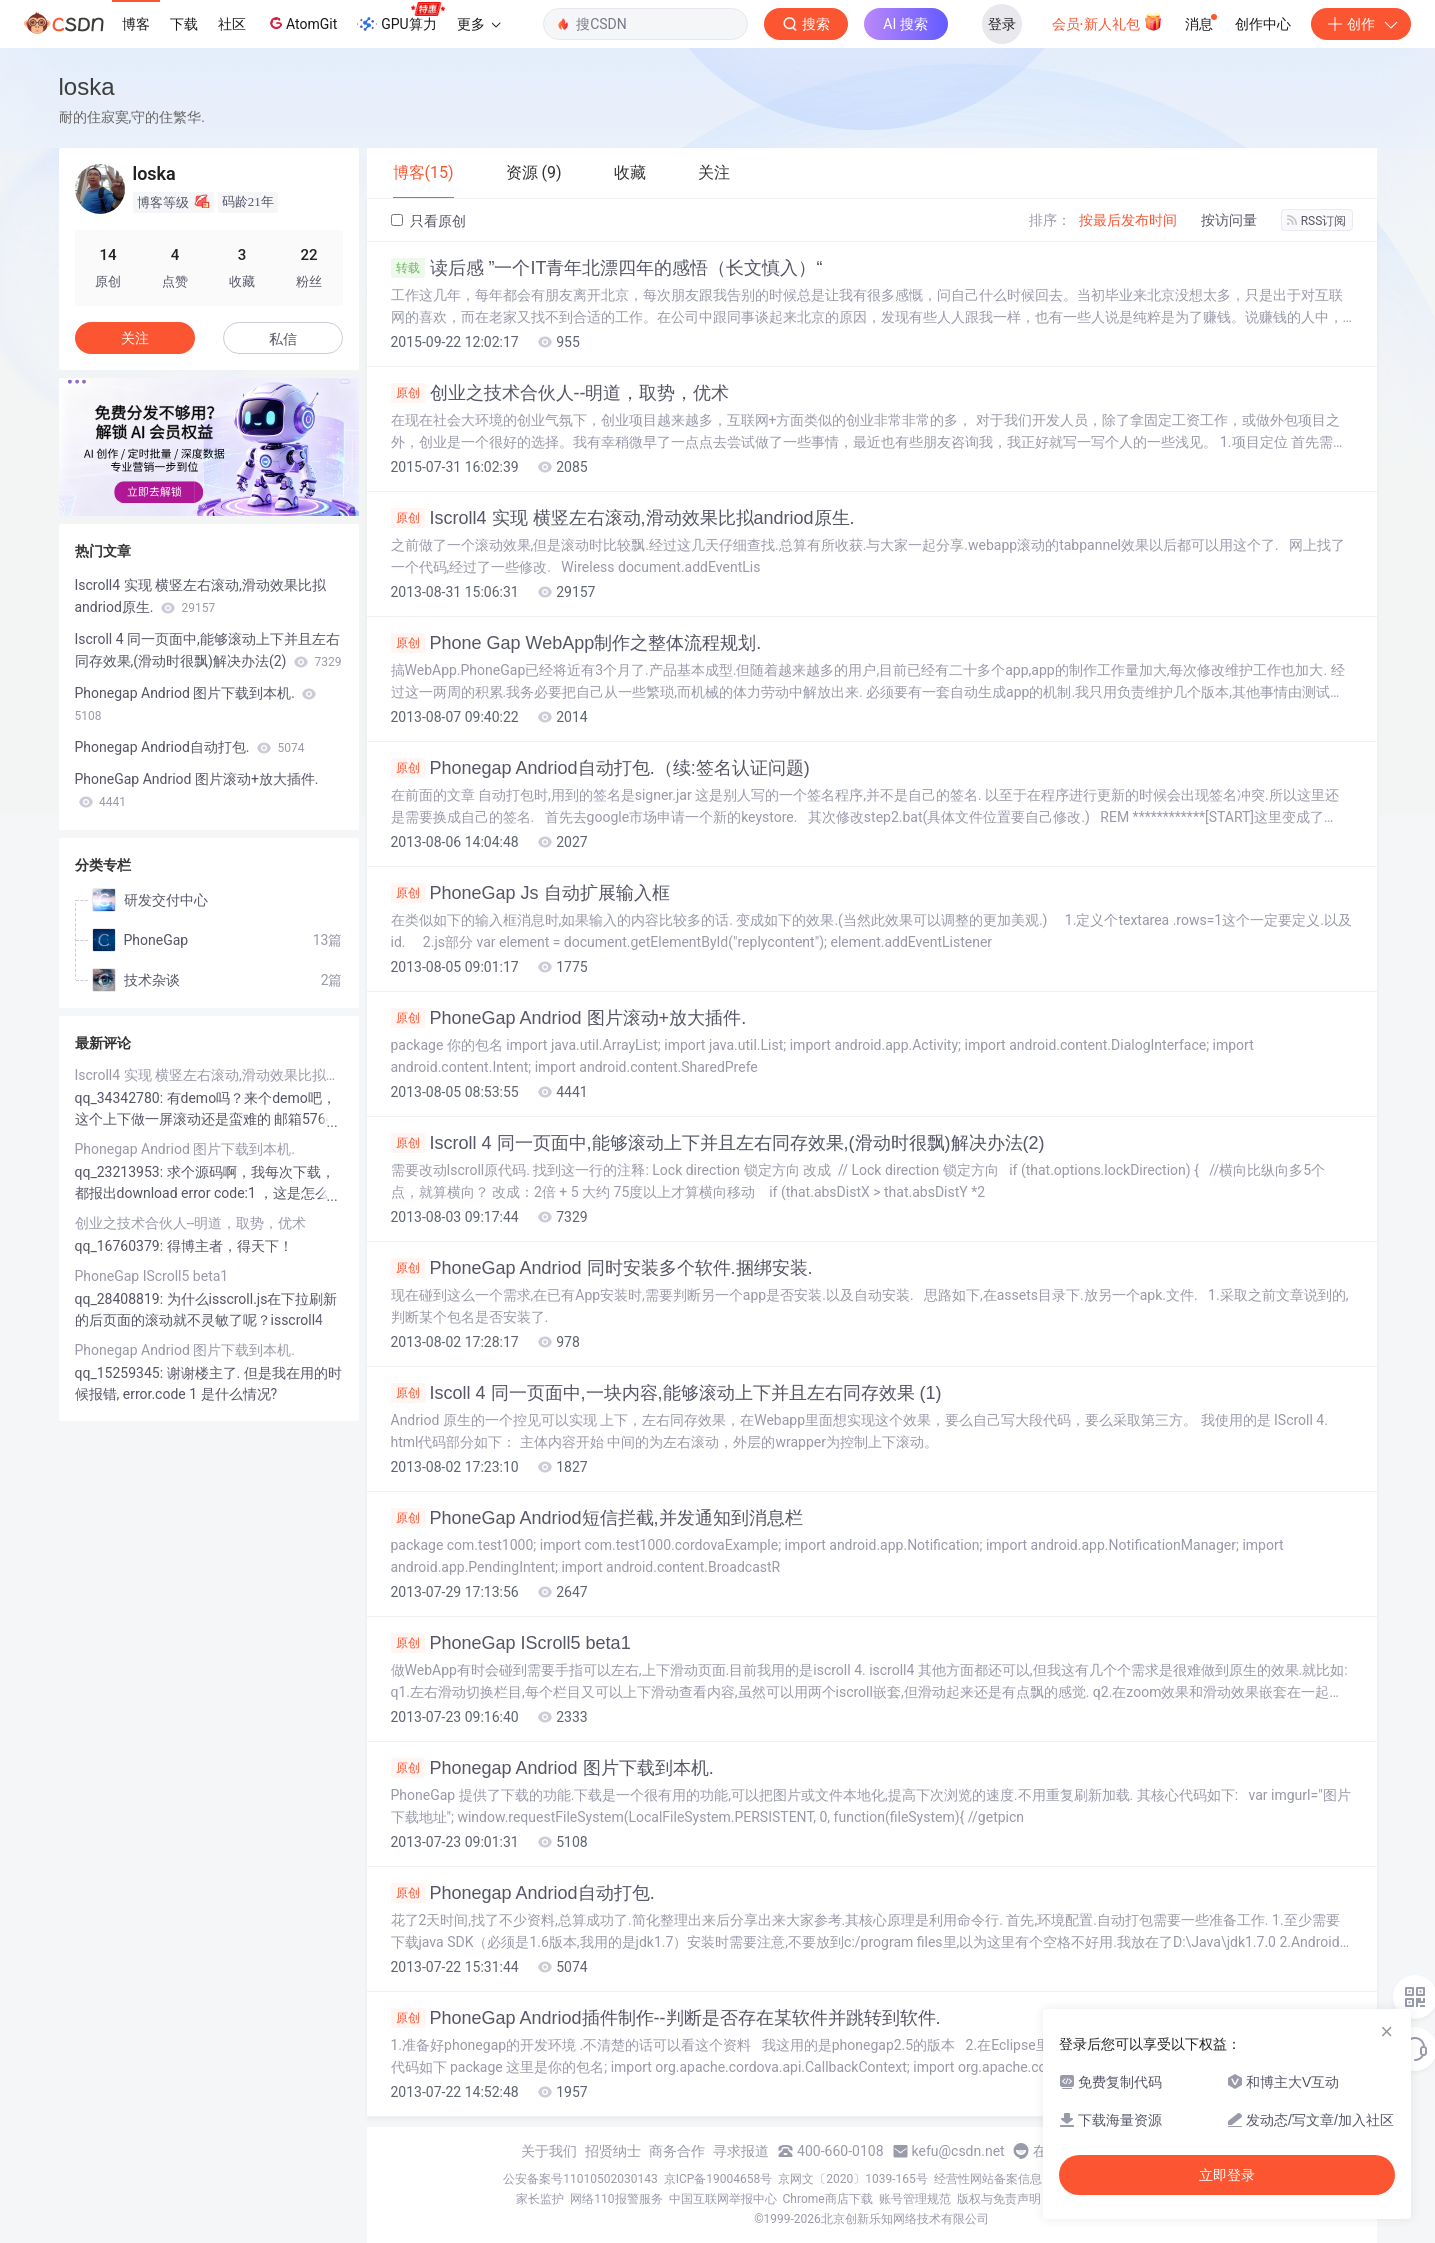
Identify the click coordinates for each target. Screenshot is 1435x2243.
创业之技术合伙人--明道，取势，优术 (560, 393)
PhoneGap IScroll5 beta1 (511, 1643)
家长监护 (540, 2199)
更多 (479, 24)
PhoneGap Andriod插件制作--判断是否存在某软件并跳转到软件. (666, 2018)
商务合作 (677, 2151)
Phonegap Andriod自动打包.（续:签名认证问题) (600, 768)
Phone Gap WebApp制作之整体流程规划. (576, 643)
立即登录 (1227, 2175)
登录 (1002, 24)
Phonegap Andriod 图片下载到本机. (552, 1768)
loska (87, 86)
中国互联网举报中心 (723, 2199)
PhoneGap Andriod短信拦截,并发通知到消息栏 (597, 1518)
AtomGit (301, 23)
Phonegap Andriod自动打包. (523, 1893)
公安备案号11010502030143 (580, 2179)
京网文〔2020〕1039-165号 (853, 2179)
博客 (136, 24)
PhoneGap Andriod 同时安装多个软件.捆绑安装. (602, 1268)
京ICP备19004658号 (718, 2179)
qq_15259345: (121, 1373)
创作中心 (1263, 24)
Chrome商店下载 (828, 2199)
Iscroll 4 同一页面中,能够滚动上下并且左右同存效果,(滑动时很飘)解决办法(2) (718, 1143)
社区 (232, 24)
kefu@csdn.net (958, 2151)
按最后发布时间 (1128, 220)
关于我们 (549, 2151)
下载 (184, 24)
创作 (1361, 24)
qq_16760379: (121, 1246)
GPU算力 (400, 18)
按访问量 (1229, 220)
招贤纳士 (613, 2151)
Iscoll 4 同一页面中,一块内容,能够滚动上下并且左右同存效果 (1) (666, 1393)
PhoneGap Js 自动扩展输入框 (530, 893)
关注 (135, 338)
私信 (283, 339)
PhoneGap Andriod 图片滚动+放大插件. (569, 1018)
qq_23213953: (121, 1172)
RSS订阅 (1317, 221)
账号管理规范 (915, 2199)
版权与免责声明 (999, 2199)
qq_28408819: (121, 1299)
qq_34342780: (121, 1098)
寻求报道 (741, 2151)
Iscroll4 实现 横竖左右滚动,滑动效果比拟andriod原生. (623, 518)
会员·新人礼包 (1107, 22)
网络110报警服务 (616, 2199)
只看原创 (428, 221)
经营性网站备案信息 (988, 2179)
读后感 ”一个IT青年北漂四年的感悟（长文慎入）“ (607, 268)
